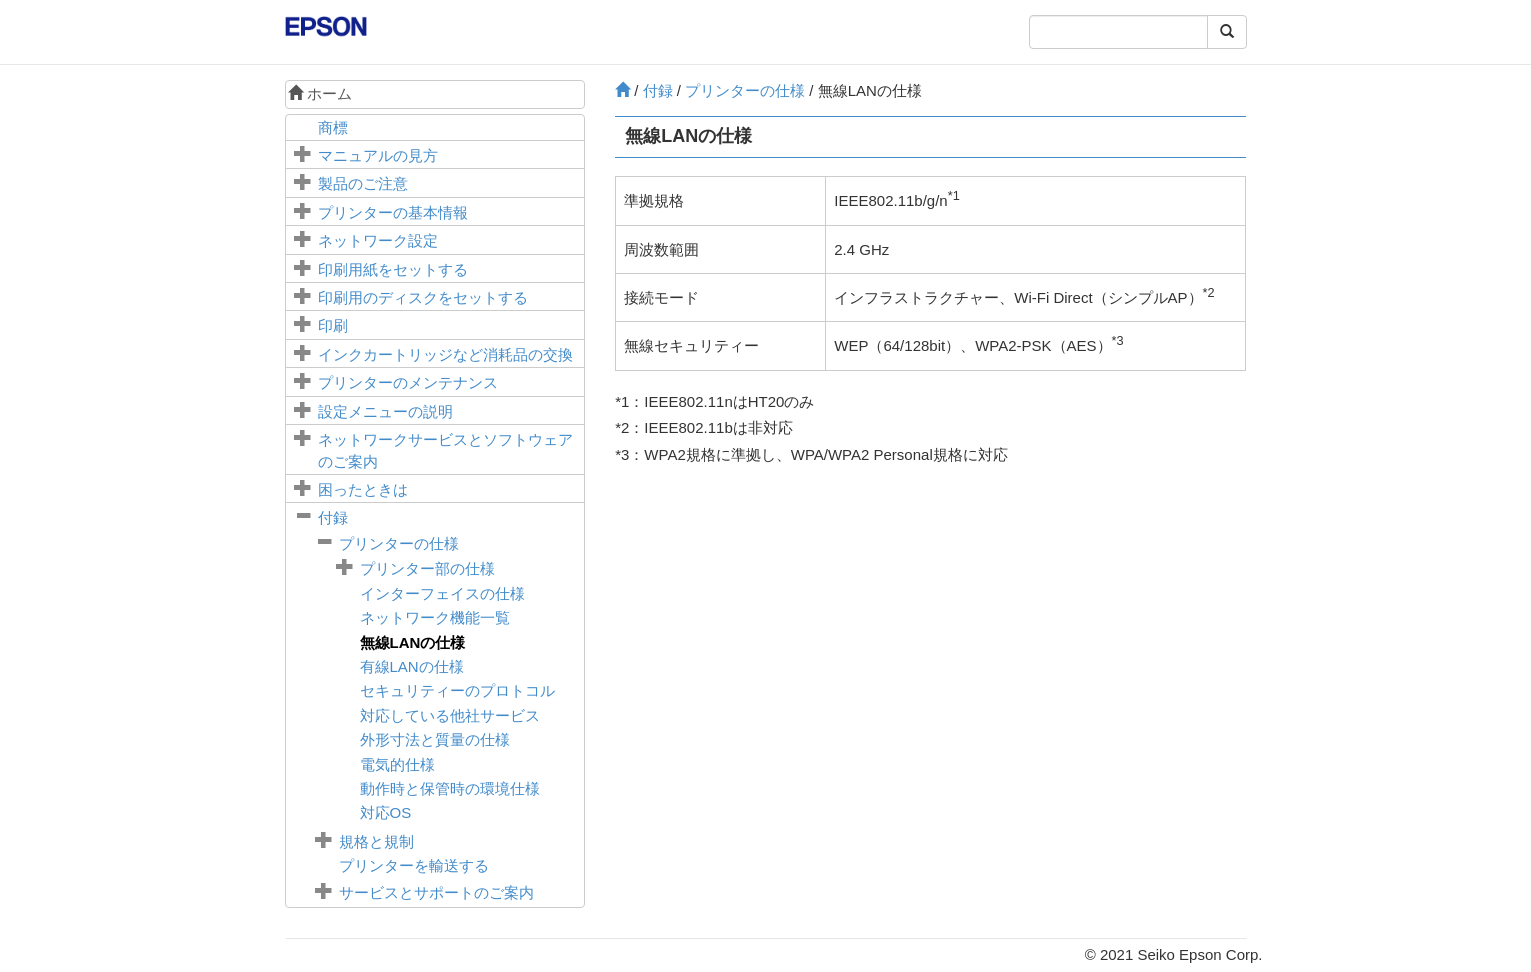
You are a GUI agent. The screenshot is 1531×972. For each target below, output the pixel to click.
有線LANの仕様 (412, 666)
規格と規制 (376, 841)
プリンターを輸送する (414, 865)
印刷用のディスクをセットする (423, 297)
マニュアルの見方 (378, 155)
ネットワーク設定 (378, 240)
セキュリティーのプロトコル (457, 690)
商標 (333, 127)
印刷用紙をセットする (393, 269)
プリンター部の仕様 (427, 568)
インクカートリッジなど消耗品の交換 (445, 354)
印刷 (333, 325)
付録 (333, 517)
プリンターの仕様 (399, 543)
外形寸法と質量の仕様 (435, 739)
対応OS (386, 812)
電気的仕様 (397, 764)
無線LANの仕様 (413, 642)
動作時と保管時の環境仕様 (450, 788)
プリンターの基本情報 (393, 212)
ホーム (320, 93)
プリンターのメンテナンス (408, 382)
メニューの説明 (385, 411)
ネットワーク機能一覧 (435, 617)
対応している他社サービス (450, 715)
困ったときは (363, 489)
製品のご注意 (363, 183)
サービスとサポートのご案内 (436, 892)
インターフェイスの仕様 (442, 593)
